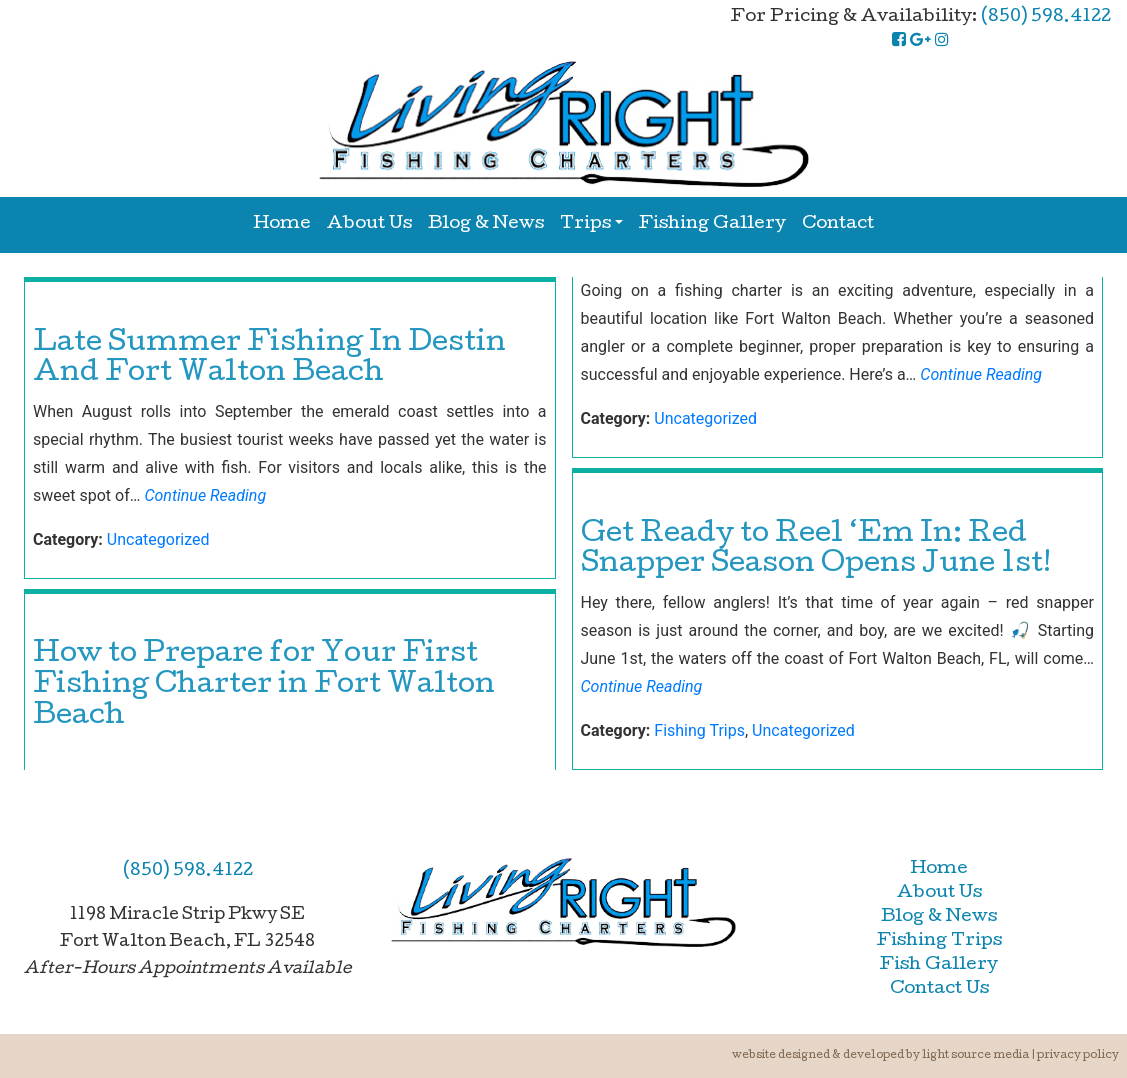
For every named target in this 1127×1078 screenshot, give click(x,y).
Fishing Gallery (712, 224)
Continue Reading (205, 495)
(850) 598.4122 (1046, 17)
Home (282, 224)
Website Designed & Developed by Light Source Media (880, 1055)
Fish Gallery (939, 965)
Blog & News (486, 224)
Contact (838, 224)
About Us (369, 224)
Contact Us (939, 989)
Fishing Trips (699, 730)
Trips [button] (585, 224)
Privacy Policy (1078, 1055)
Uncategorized (158, 539)
